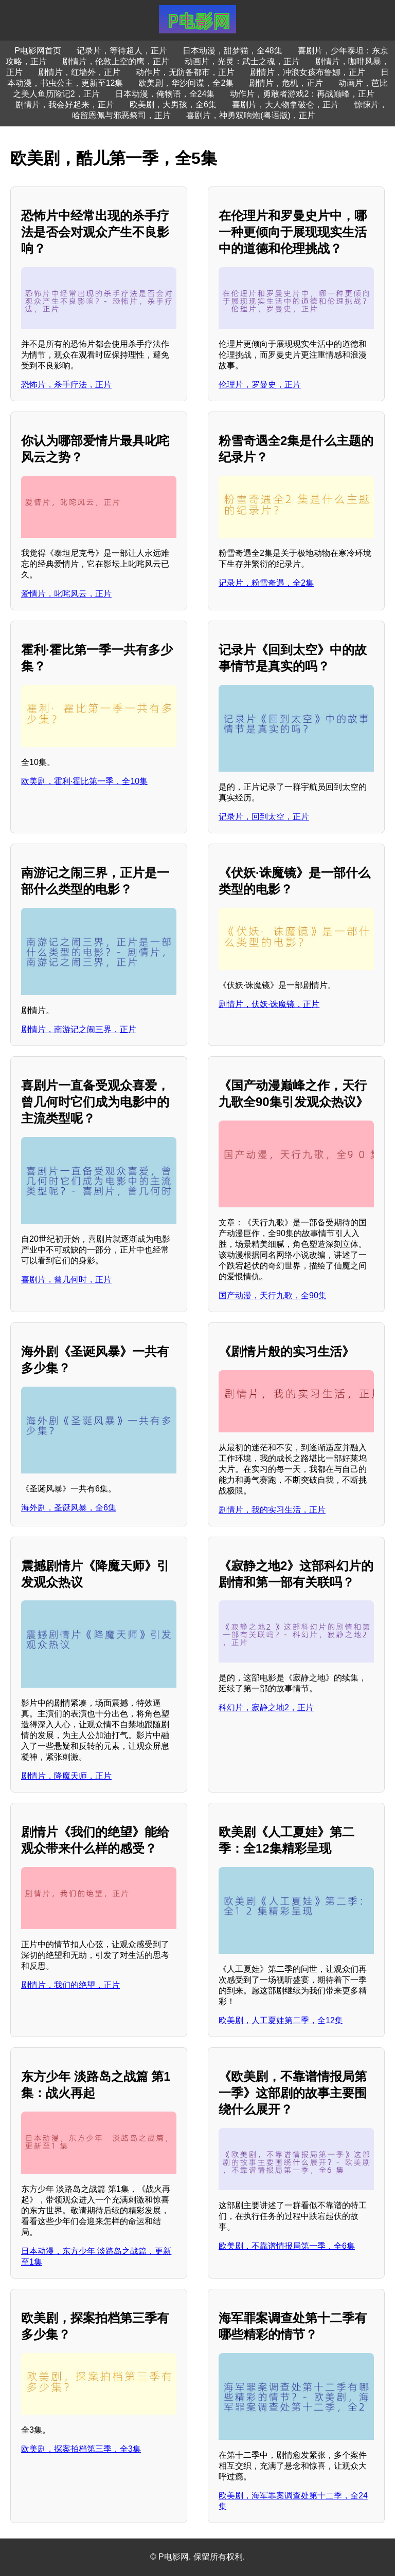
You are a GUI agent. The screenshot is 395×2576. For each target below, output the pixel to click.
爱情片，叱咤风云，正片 (66, 593)
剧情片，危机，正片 (286, 83)
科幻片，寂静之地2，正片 (266, 1707)
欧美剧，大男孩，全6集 (173, 104)
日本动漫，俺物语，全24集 (165, 93)
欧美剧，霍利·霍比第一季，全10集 (84, 781)
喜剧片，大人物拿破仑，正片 (285, 104)
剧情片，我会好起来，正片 (64, 104)
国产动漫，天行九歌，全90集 (273, 1295)
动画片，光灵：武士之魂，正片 (242, 61)
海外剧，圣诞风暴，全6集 (68, 1507)
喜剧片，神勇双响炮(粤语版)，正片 (250, 115)
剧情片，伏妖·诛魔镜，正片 (269, 1004)
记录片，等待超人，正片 (122, 50)
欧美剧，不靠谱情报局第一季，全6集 (287, 2246)
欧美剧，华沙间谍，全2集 (186, 83)
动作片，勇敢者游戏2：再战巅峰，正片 (302, 93)
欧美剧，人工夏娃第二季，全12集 (281, 2020)
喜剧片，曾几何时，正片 (66, 1279)
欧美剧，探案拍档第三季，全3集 (81, 2448)
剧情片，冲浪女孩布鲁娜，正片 (307, 72)
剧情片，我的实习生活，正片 (272, 1509)
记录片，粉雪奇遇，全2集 (266, 582)
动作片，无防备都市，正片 (185, 72)
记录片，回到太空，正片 (264, 816)
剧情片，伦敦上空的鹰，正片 (115, 61)
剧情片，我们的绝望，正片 (70, 1985)
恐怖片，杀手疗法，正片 (66, 384)
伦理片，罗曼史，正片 (260, 384)
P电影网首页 (37, 50)
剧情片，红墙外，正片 (79, 72)
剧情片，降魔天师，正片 (66, 1775)
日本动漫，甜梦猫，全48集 (232, 50)
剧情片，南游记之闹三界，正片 (78, 1029)
